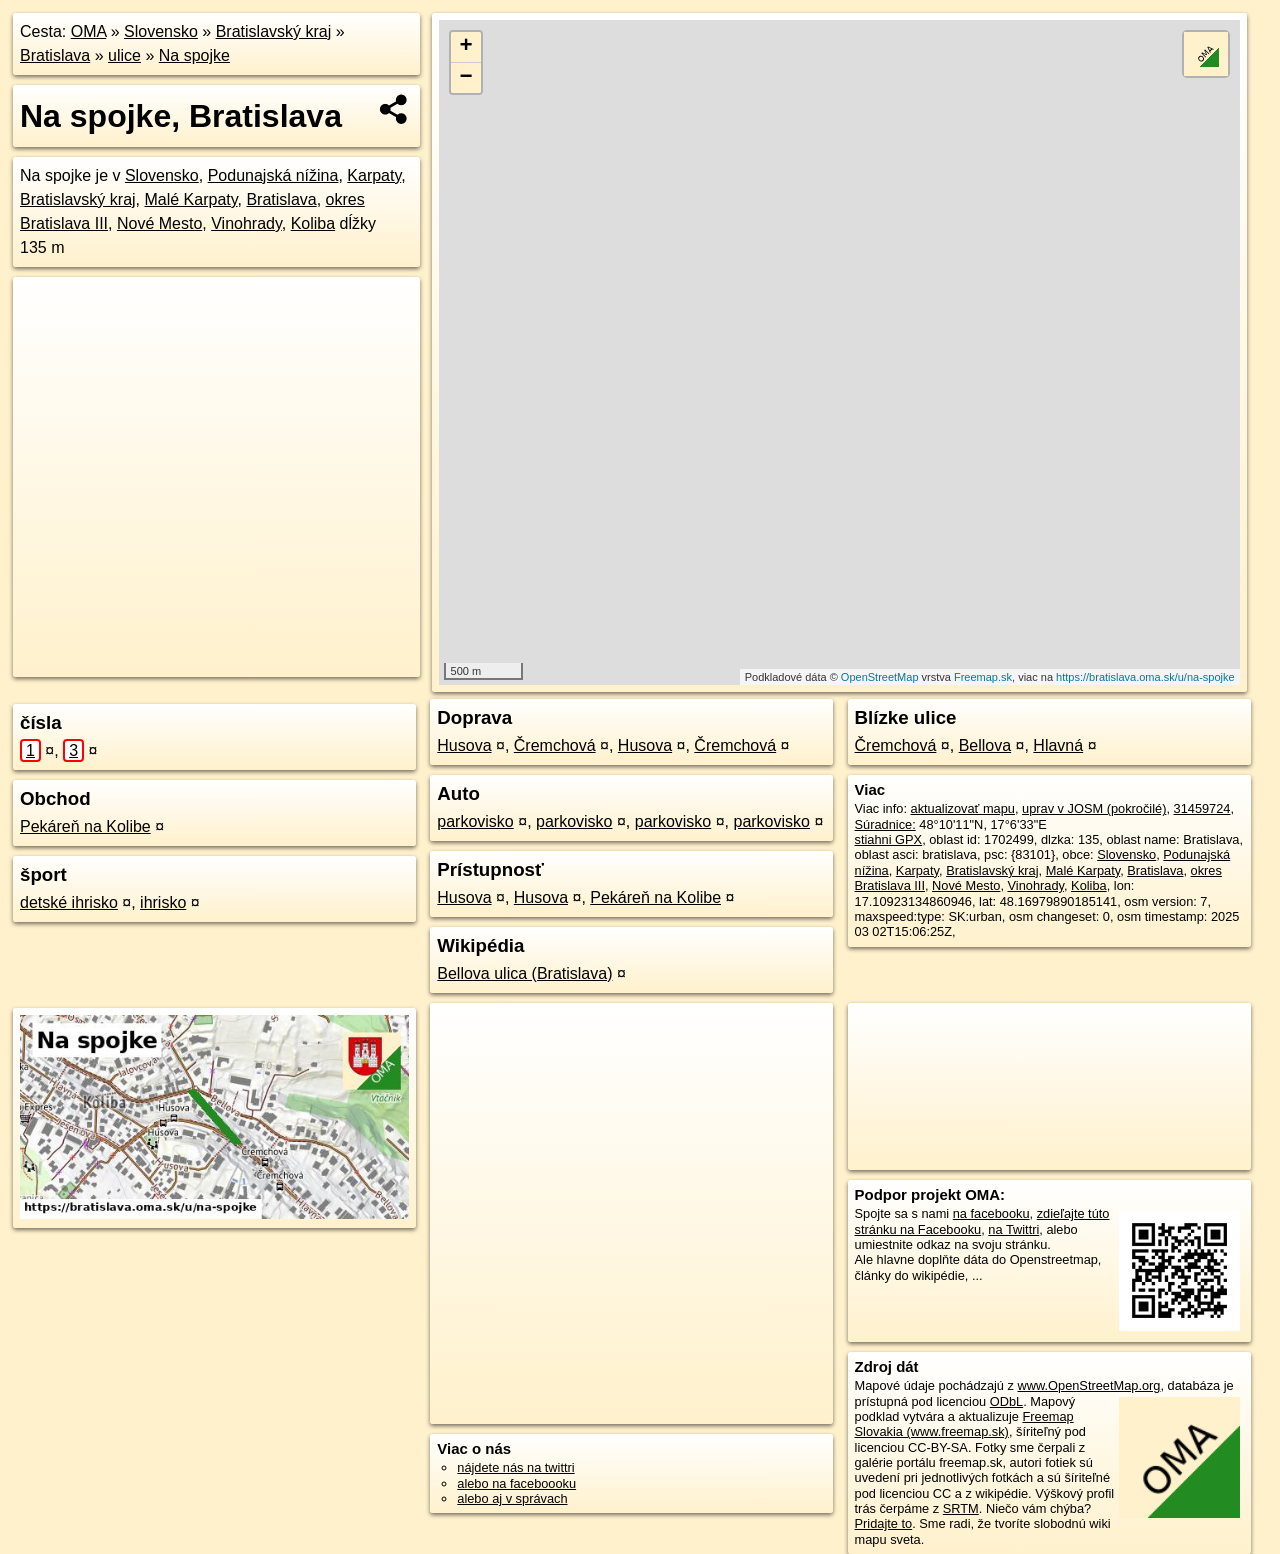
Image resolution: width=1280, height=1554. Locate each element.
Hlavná (1058, 745)
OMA (89, 31)
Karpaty (374, 175)
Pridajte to (884, 1523)
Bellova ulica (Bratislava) (524, 973)
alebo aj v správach (512, 1498)
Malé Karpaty (190, 199)
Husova (464, 745)
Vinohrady (246, 223)
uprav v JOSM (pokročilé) (1094, 808)
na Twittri (1013, 1229)
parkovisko (475, 821)
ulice (124, 55)
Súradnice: (885, 824)
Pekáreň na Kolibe (85, 826)
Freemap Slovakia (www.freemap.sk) (964, 1424)
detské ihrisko (69, 902)
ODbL (1006, 1401)
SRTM (961, 1508)
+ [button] (466, 47)
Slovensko (161, 31)
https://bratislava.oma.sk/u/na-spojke (1145, 677)
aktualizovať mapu (963, 808)
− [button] (466, 78)
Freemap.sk (983, 677)
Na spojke (194, 55)
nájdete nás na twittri (515, 1467)
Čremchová (555, 745)
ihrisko (163, 902)
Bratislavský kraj (274, 31)
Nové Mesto (159, 223)
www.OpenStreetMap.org (1088, 1385)
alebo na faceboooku (516, 1483)
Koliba (313, 223)
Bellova (985, 745)
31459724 (1202, 808)
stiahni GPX (889, 839)
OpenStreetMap (880, 677)
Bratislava (55, 55)
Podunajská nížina (273, 175)
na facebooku (991, 1213)
